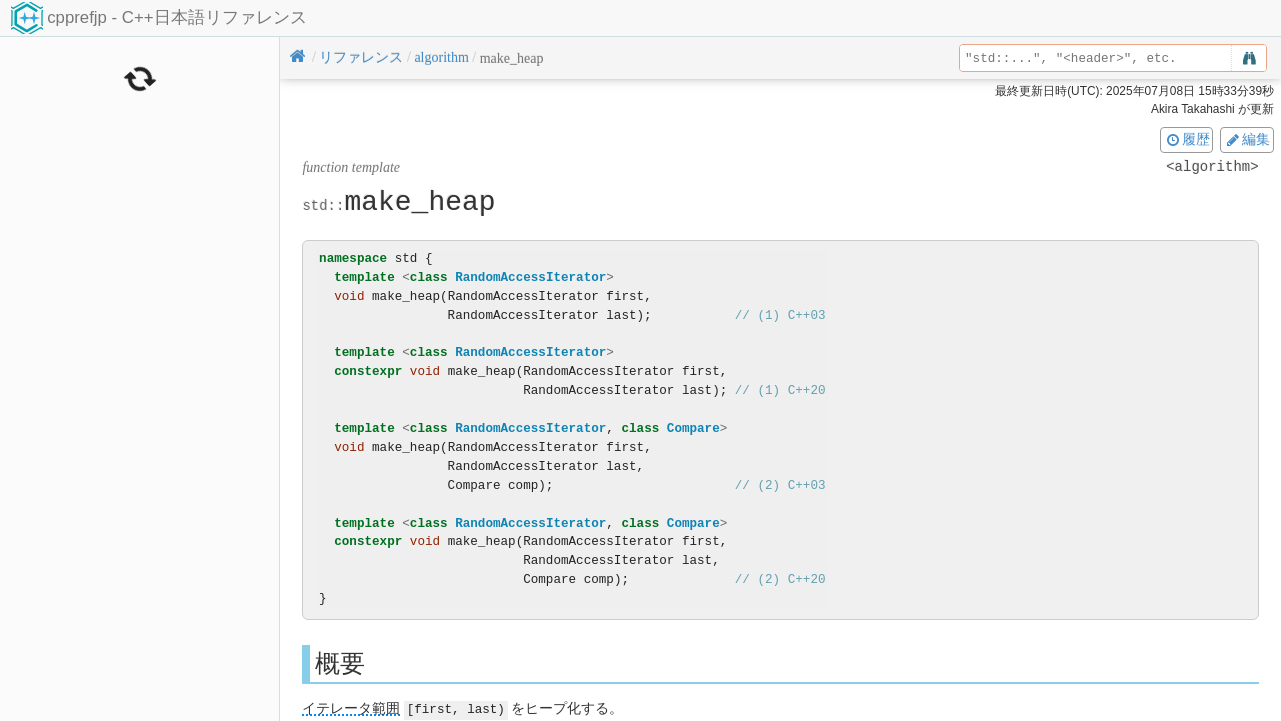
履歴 (1187, 139)
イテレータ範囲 (351, 708)
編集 (1247, 139)
